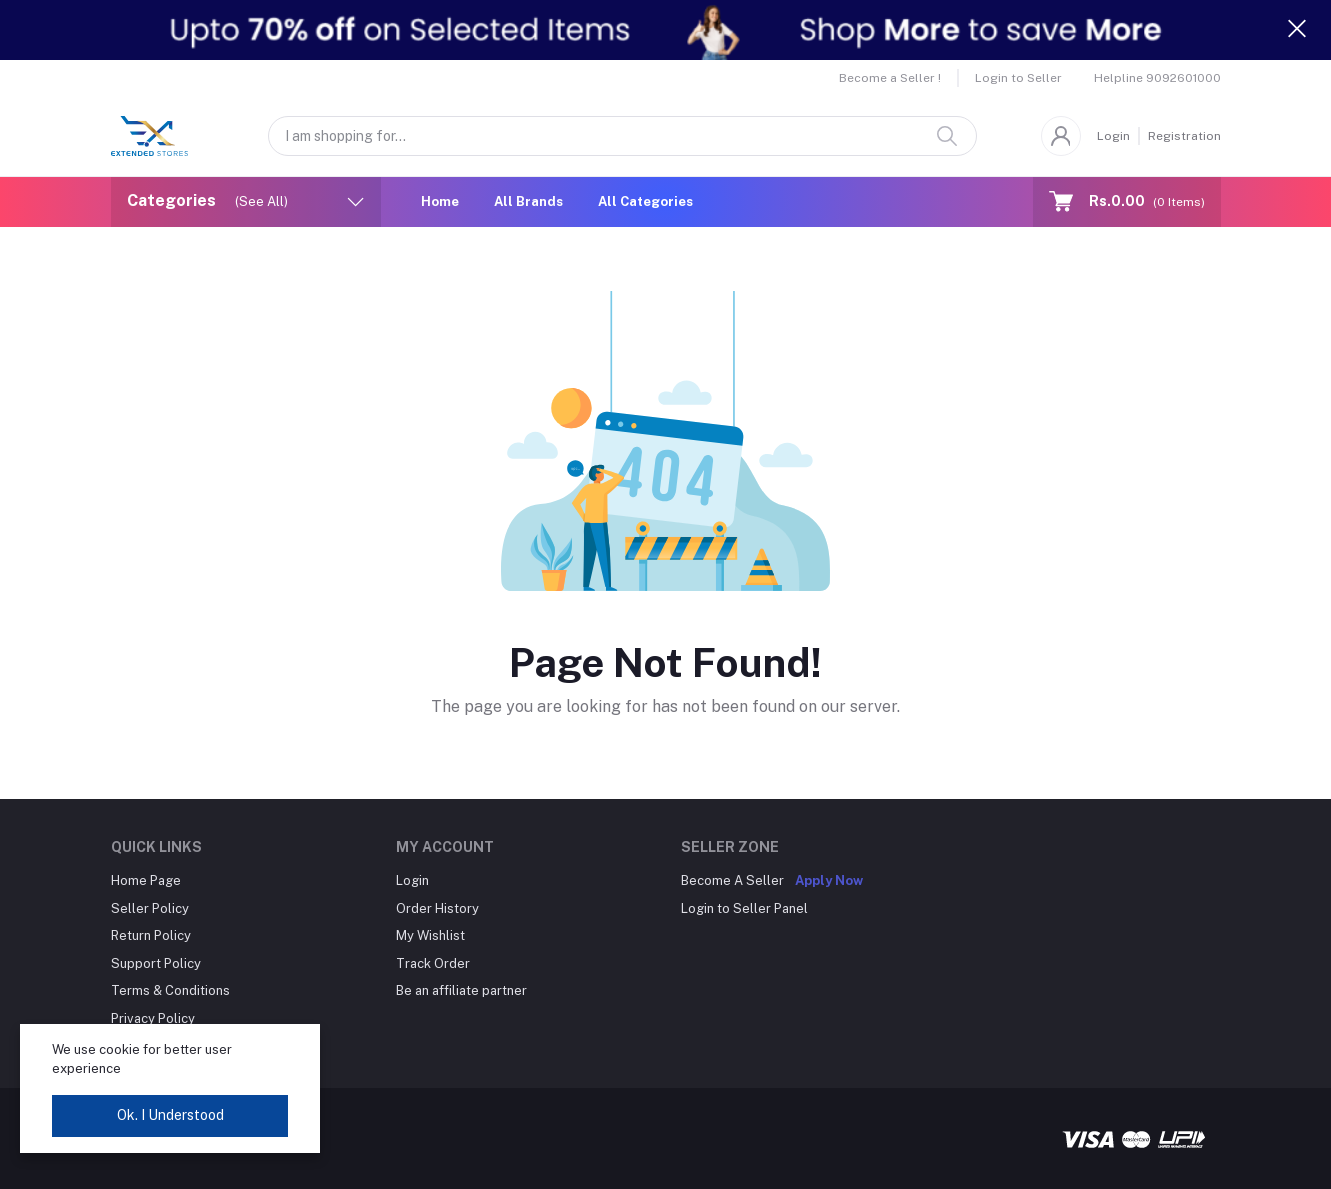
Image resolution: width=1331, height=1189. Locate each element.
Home (440, 201)
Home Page (146, 880)
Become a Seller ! (890, 78)
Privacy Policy (153, 1018)
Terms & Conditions (170, 990)
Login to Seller (1018, 78)
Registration (1184, 136)
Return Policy (151, 935)
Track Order (433, 963)
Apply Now (829, 880)
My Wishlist (430, 935)
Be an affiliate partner (461, 990)
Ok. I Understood (170, 1115)
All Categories (645, 201)
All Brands (528, 201)
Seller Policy (150, 908)
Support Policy (156, 963)
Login (1113, 136)
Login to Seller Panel (744, 908)
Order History (437, 908)
